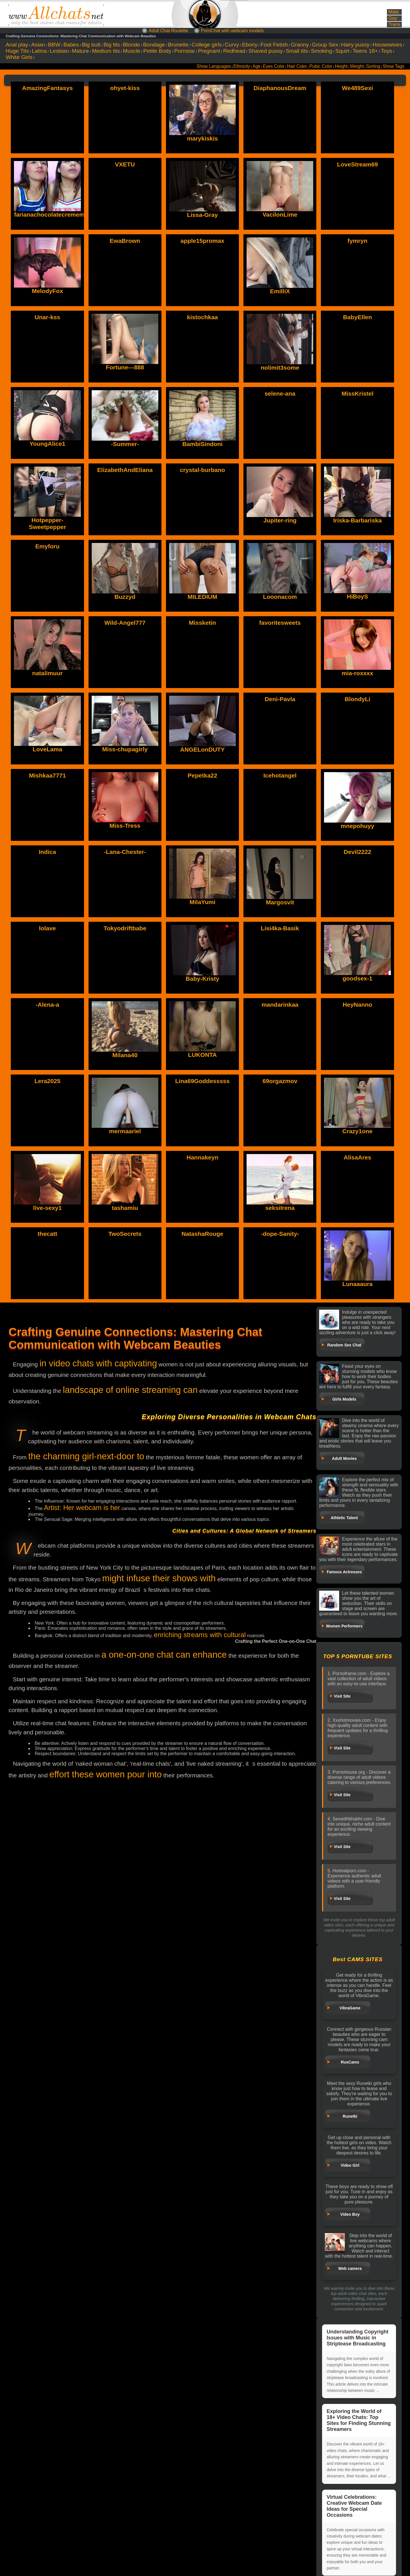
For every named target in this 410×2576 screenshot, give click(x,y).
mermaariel (125, 1131)
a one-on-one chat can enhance (164, 1655)
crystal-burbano (202, 470)
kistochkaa (202, 317)
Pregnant (209, 51)
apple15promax (202, 240)
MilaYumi (202, 902)
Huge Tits (17, 51)
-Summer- (125, 444)
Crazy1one (357, 1131)
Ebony (249, 45)
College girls (207, 45)
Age (257, 66)
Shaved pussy (265, 51)
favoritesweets (280, 622)
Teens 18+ (365, 51)
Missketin (202, 622)
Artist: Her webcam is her (82, 1507)
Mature (80, 51)
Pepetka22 (202, 775)
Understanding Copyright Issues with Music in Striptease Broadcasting (357, 2338)
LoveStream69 (357, 164)
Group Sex (325, 45)
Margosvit (280, 902)
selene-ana (280, 393)
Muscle (131, 51)
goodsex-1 (357, 978)
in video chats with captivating (98, 1363)
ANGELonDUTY (202, 749)
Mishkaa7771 (47, 775)
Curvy (232, 45)
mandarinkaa (279, 1004)
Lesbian (59, 51)
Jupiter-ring (280, 520)
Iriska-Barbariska (357, 520)
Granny (300, 45)
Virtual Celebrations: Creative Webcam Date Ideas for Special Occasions (354, 2506)
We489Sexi (357, 88)
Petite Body (157, 51)
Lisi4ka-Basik (280, 928)
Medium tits (106, 51)
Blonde (131, 45)
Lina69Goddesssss (202, 1081)
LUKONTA (202, 1054)
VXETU (125, 164)
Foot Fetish (274, 45)
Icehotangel (280, 775)
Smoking (321, 51)
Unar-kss (47, 317)
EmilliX (280, 291)
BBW (54, 45)
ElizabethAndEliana (125, 470)
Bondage (154, 45)
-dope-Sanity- (280, 1233)
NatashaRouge (202, 1233)
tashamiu (125, 1207)
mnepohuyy (357, 826)
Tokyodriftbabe (125, 928)
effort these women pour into (105, 1774)
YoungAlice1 (47, 443)
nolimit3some (280, 367)
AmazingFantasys (47, 88)
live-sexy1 (47, 1207)
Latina (39, 51)
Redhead (234, 51)
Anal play (17, 45)
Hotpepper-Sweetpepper (47, 523)
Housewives (387, 45)
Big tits (112, 45)
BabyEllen (357, 317)
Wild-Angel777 (125, 622)
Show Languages (214, 66)
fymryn (357, 240)
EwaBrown (125, 240)
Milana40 (125, 1055)
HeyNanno (357, 1004)
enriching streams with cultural (200, 1635)
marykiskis (202, 138)
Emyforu (47, 546)
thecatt (47, 1233)
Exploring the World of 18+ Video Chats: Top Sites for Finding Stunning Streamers (359, 2420)
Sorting (373, 66)
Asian (38, 45)
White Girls (19, 57)
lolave (47, 928)
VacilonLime (280, 214)
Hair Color (297, 66)
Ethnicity (241, 66)
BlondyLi (357, 699)
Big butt (91, 45)
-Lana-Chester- (125, 852)
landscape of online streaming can (130, 1390)
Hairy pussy (355, 45)
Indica (47, 852)
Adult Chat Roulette (168, 30)
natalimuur (47, 673)
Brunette (178, 45)
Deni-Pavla (280, 699)
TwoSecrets (125, 1233)
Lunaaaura (357, 1284)
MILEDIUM (202, 596)
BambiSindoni (202, 444)
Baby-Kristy (202, 978)
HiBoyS (357, 596)
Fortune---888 (125, 367)
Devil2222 (357, 852)
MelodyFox (47, 291)
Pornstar (184, 51)
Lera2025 (47, 1081)
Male (393, 12)
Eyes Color (273, 66)
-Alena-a (47, 1004)
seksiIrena (280, 1207)
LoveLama (47, 749)
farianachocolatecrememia (51, 214)
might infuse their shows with (159, 1578)
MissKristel (357, 393)
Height (341, 66)
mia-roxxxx (357, 673)
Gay (392, 18)
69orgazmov (280, 1081)
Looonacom (280, 596)
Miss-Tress (124, 825)
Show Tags (393, 66)
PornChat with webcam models (232, 30)
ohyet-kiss (125, 88)
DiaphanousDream (279, 88)
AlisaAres (357, 1157)
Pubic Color (321, 66)
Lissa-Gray (202, 214)
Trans (394, 24)
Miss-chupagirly (125, 749)
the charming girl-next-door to (86, 1456)
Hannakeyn (202, 1157)
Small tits (297, 51)
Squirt (342, 51)
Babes (71, 45)
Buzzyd (125, 596)
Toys (386, 51)
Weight (357, 66)
